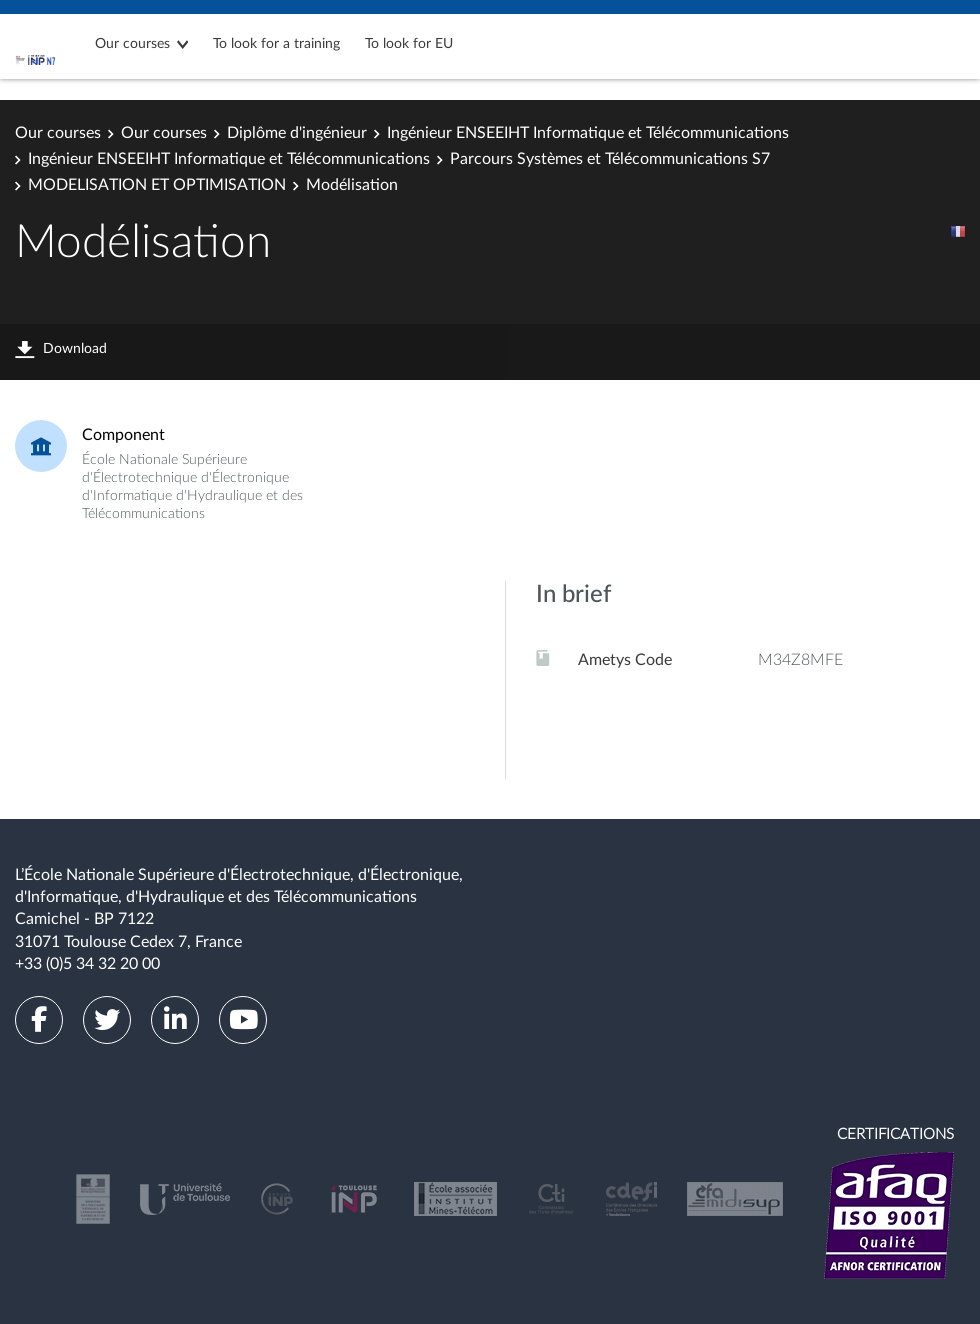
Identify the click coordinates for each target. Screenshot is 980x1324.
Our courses (132, 44)
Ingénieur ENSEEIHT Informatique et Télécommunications (588, 133)
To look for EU (409, 44)
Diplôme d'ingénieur (297, 133)
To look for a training (276, 44)
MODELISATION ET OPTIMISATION (157, 185)
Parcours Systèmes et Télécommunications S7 (610, 159)
